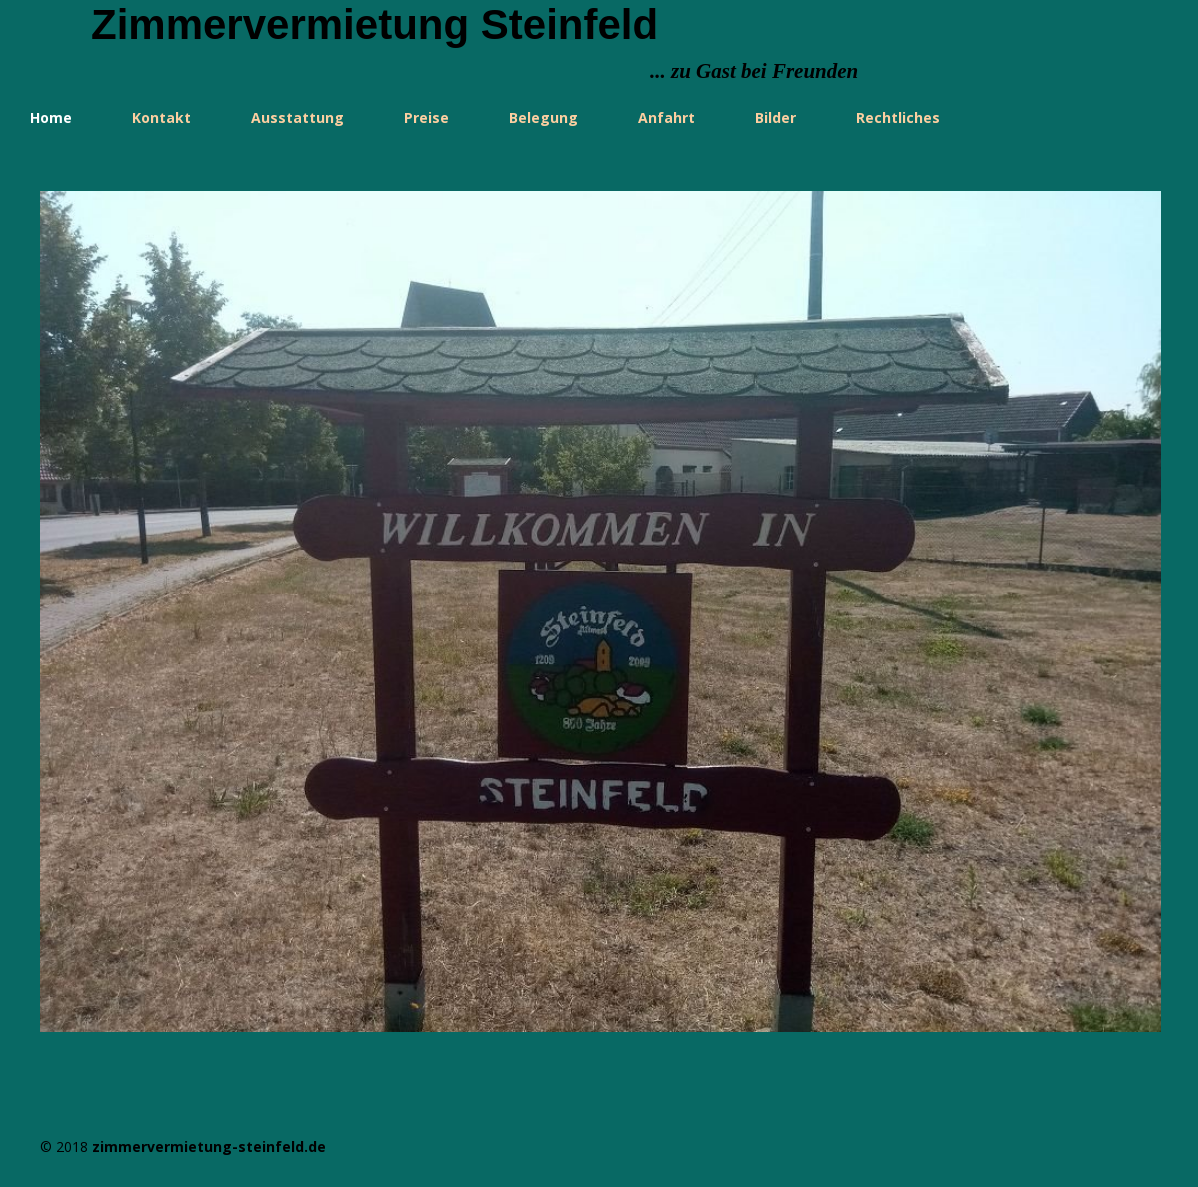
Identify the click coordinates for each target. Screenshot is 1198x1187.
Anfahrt (666, 117)
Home (51, 117)
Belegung (543, 117)
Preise (426, 117)
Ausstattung (297, 117)
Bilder (775, 117)
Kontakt (161, 117)
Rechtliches (898, 117)
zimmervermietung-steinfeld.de (209, 1146)
